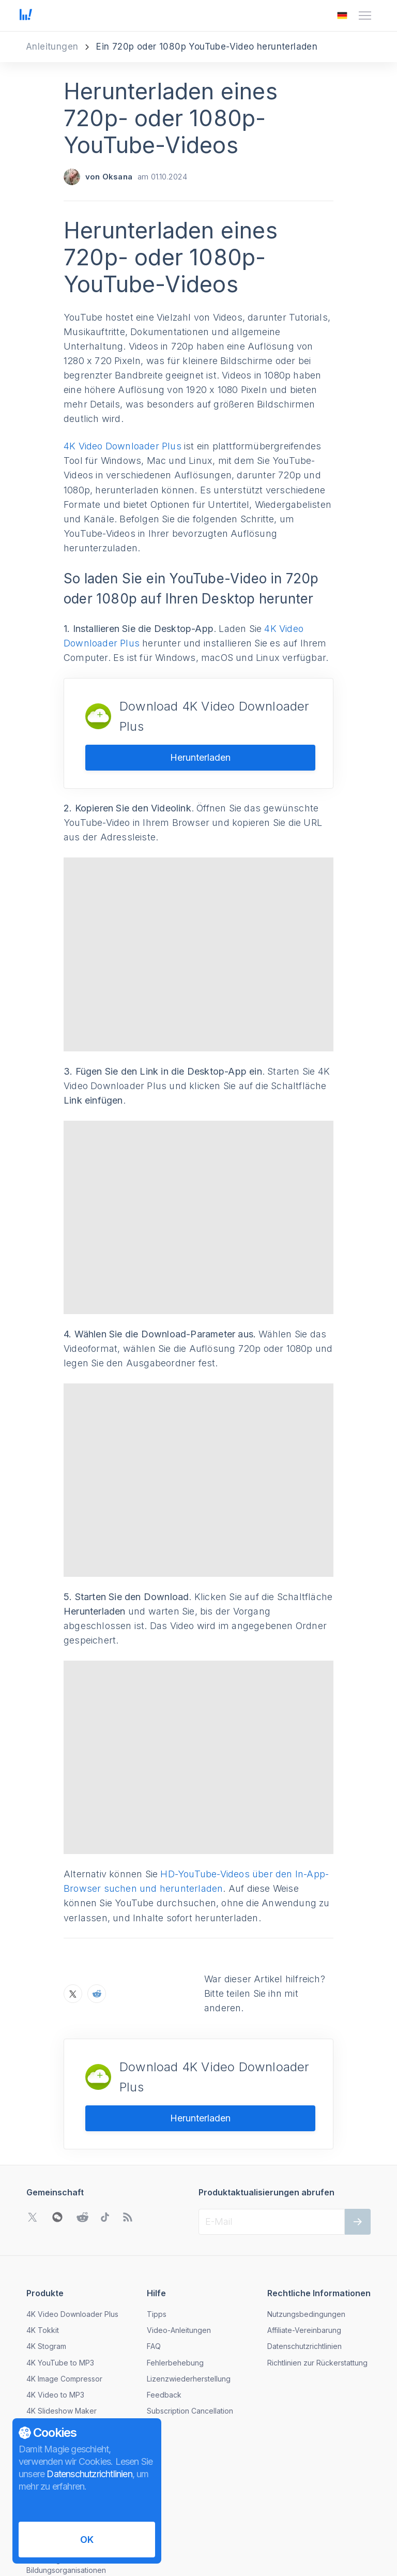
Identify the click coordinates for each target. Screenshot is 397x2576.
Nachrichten (46, 2400)
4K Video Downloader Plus (122, 446)
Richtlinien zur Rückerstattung (317, 2277)
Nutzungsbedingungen (306, 2229)
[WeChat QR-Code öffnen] (57, 2132)
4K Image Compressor (64, 2293)
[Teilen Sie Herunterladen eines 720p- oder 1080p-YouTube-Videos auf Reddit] (96, 1909)
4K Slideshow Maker (61, 2326)
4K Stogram (46, 2261)
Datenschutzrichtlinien (304, 2261)
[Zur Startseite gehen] (26, 15)
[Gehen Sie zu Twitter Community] (32, 2132)
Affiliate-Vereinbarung (304, 2245)
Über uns (41, 2384)
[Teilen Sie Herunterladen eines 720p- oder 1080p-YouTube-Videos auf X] (73, 1909)
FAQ (154, 2261)
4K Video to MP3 (55, 2310)
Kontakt (39, 2416)
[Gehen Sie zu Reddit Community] (82, 2132)
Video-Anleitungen (179, 2245)
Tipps (156, 2229)
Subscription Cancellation (190, 2326)
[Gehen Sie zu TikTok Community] (105, 2132)
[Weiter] (358, 2137)
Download (43, 2342)
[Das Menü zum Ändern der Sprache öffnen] (342, 15)
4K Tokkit (42, 2245)
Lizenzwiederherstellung (189, 2293)
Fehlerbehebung (175, 2277)
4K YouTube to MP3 (60, 2277)
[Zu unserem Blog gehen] (127, 2132)
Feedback (164, 2310)
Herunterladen (200, 757)
